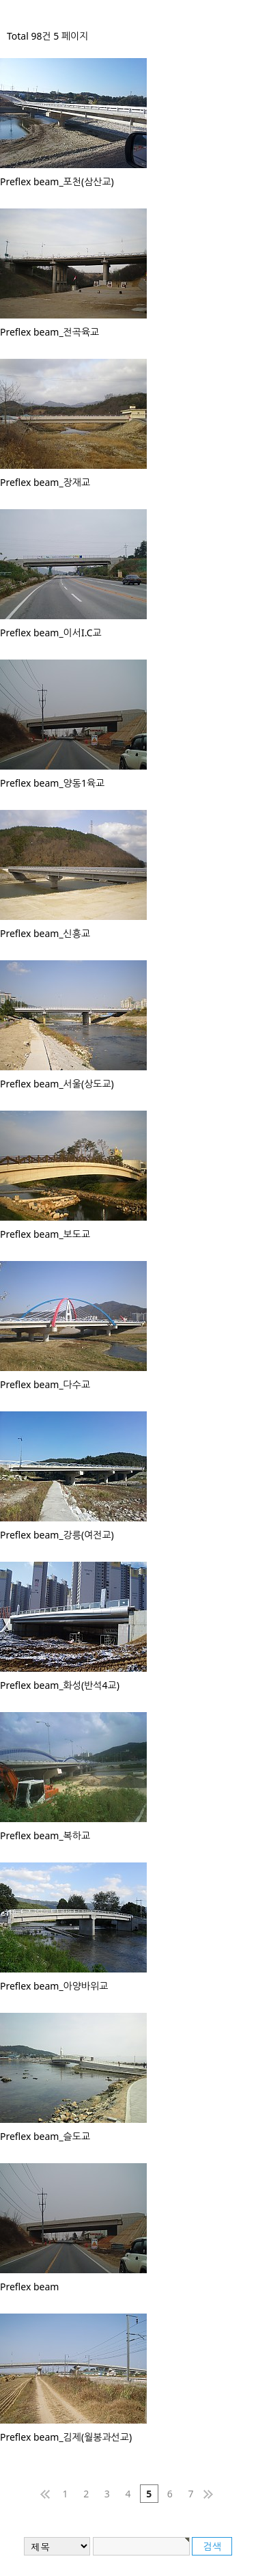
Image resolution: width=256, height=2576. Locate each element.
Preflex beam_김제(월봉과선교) (66, 2436)
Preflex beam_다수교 (45, 1384)
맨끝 (212, 2493)
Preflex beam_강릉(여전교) (57, 1534)
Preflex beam (29, 2286)
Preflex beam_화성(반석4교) (59, 1685)
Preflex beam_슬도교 (45, 2136)
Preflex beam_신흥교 (45, 933)
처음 (44, 2493)
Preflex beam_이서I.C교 (51, 632)
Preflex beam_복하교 (45, 1835)
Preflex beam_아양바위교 (54, 1985)
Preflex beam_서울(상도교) (57, 1083)
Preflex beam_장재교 (45, 482)
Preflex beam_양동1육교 (52, 782)
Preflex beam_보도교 (45, 1234)
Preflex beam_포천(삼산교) (57, 181)
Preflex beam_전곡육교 (49, 331)
